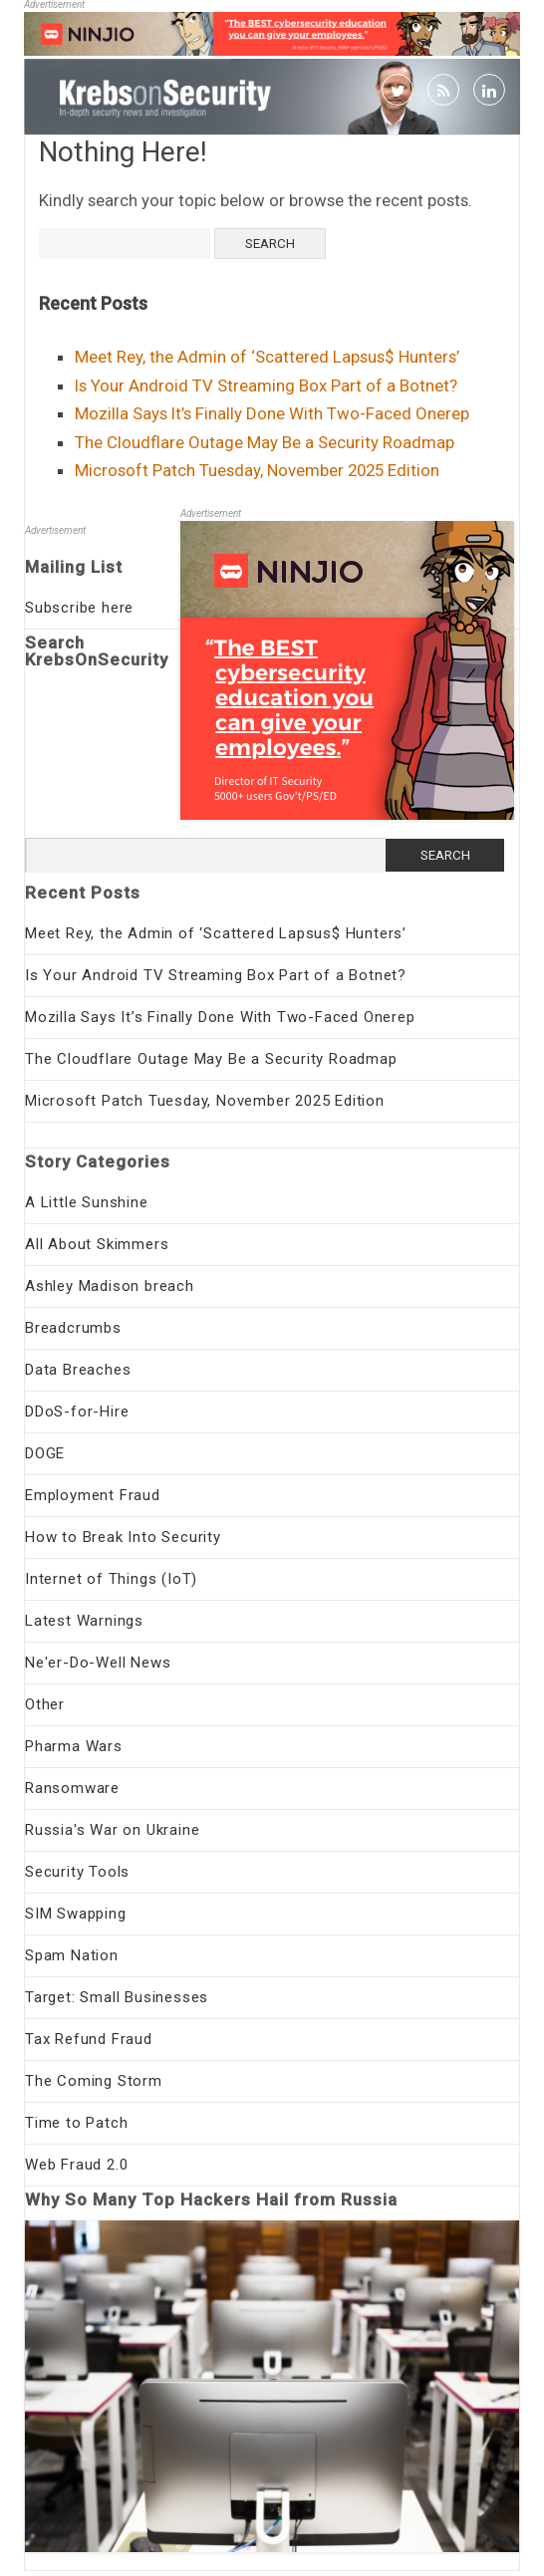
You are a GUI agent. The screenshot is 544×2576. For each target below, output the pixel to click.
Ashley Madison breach (109, 1286)
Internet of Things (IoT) (111, 1579)
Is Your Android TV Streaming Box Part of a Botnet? (266, 385)
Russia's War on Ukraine (112, 1830)
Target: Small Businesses (116, 1997)
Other (45, 1704)
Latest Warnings (84, 1621)
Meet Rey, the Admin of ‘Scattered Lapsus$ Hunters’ (267, 357)
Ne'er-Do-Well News (97, 1663)
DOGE (45, 1453)
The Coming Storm (93, 2081)
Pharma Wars (74, 1746)
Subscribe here (79, 608)
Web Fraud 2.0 (76, 2165)
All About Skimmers (96, 1244)
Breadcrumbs (73, 1328)
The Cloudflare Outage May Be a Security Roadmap (264, 442)
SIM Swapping (76, 1914)
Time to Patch (76, 2123)
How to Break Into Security (123, 1537)
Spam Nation (72, 1955)
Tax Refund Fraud (88, 2039)
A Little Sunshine (86, 1202)
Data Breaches (78, 1370)
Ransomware (72, 1788)
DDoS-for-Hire (77, 1411)
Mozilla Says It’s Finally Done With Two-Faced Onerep (272, 413)
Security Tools (77, 1872)
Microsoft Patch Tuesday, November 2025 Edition (257, 470)
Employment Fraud (92, 1495)
